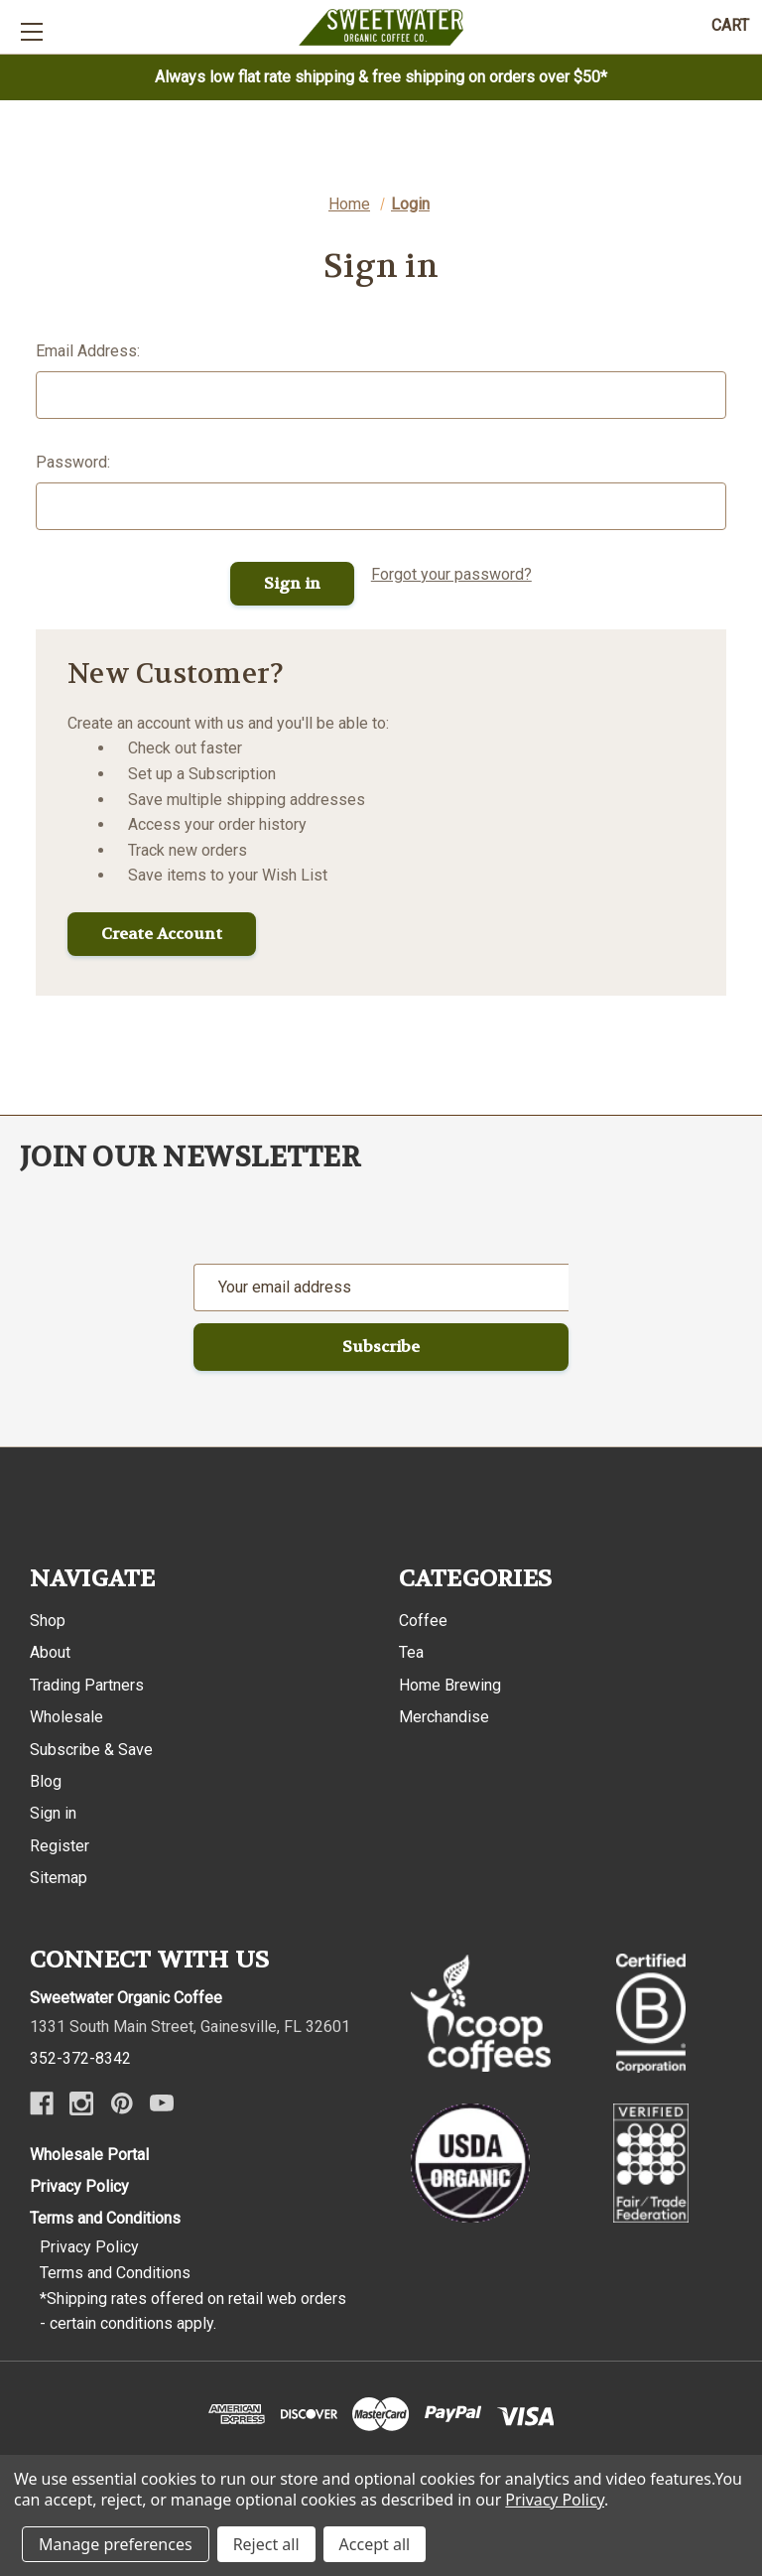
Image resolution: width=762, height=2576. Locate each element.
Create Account (161, 933)
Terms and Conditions (105, 2218)
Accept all (375, 2544)
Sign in (53, 1813)
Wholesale (66, 1716)
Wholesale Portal (89, 2154)
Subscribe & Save (91, 1749)
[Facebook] (42, 2103)
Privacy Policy (79, 2186)
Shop (47, 1620)
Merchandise (444, 1716)
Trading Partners (87, 1685)
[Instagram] (81, 2103)
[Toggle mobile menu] (31, 31)
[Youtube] (162, 2103)
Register (59, 1845)
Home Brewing (450, 1685)
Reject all (266, 2544)
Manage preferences (115, 2544)
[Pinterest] (122, 2103)
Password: (73, 462)
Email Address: (88, 350)
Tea (411, 1652)
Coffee (423, 1620)
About (50, 1652)
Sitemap (58, 1877)
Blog (46, 1781)
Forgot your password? (451, 574)
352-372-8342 (80, 2058)
